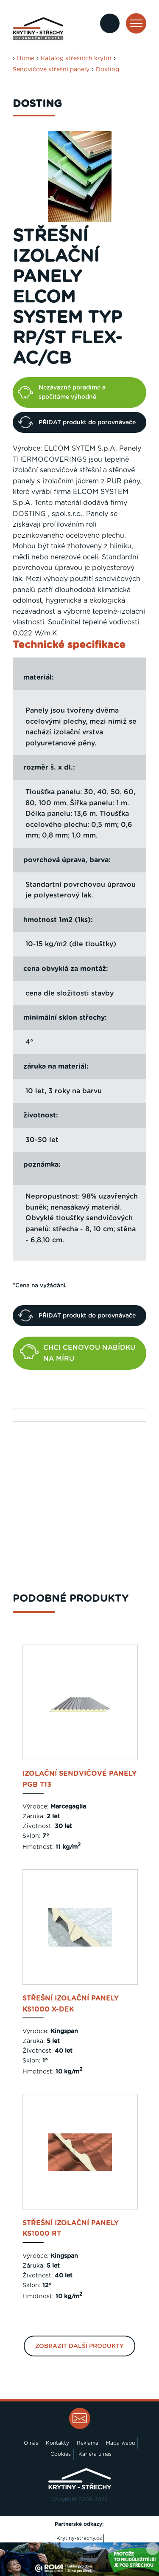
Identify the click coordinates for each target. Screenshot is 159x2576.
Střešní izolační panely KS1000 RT (70, 2228)
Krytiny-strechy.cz (79, 2538)
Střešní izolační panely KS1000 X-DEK (70, 2004)
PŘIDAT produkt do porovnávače (77, 422)
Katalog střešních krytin (76, 59)
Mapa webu (120, 2443)
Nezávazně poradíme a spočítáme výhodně (62, 392)
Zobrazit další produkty (79, 2346)
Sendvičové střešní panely (51, 70)
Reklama (87, 2443)
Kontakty (57, 2443)
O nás (31, 2443)
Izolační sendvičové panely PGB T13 (79, 1779)
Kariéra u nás (95, 2454)
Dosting (107, 70)
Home (25, 59)
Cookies (60, 2454)
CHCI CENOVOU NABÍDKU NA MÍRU (77, 1353)
